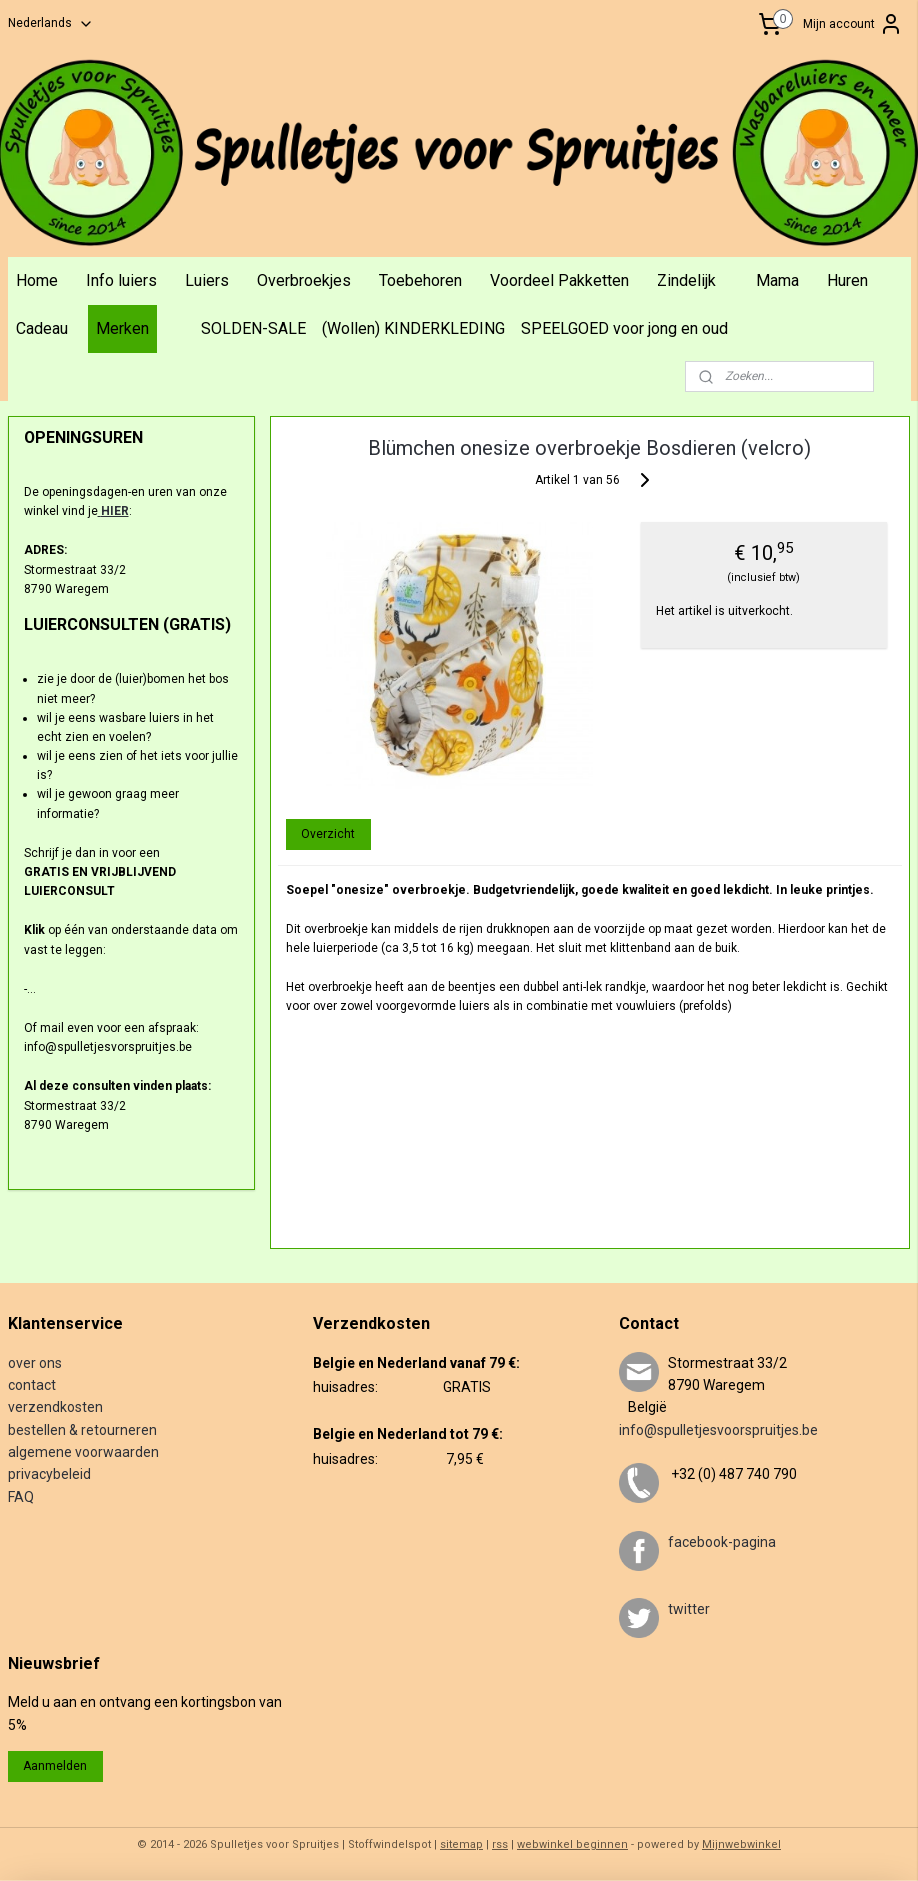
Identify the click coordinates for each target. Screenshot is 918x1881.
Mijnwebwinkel (741, 1844)
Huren (847, 280)
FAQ (21, 1497)
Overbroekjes (304, 280)
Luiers (207, 280)
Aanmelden (55, 1766)
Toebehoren (420, 280)
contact (32, 1385)
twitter (689, 1609)
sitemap (461, 1844)
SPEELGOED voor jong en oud (624, 328)
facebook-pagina (722, 1542)
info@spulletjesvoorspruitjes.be (718, 1430)
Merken (122, 328)
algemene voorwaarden (83, 1452)
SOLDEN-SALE (253, 328)
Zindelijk (686, 280)
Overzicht (329, 833)
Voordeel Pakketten (559, 280)
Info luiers (121, 280)
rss (500, 1844)
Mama (777, 280)
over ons (35, 1363)
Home (37, 280)
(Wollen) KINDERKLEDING (413, 328)
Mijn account (853, 24)
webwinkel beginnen (572, 1844)
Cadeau (42, 328)
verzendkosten (55, 1407)
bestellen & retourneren (82, 1430)
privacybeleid (49, 1474)
